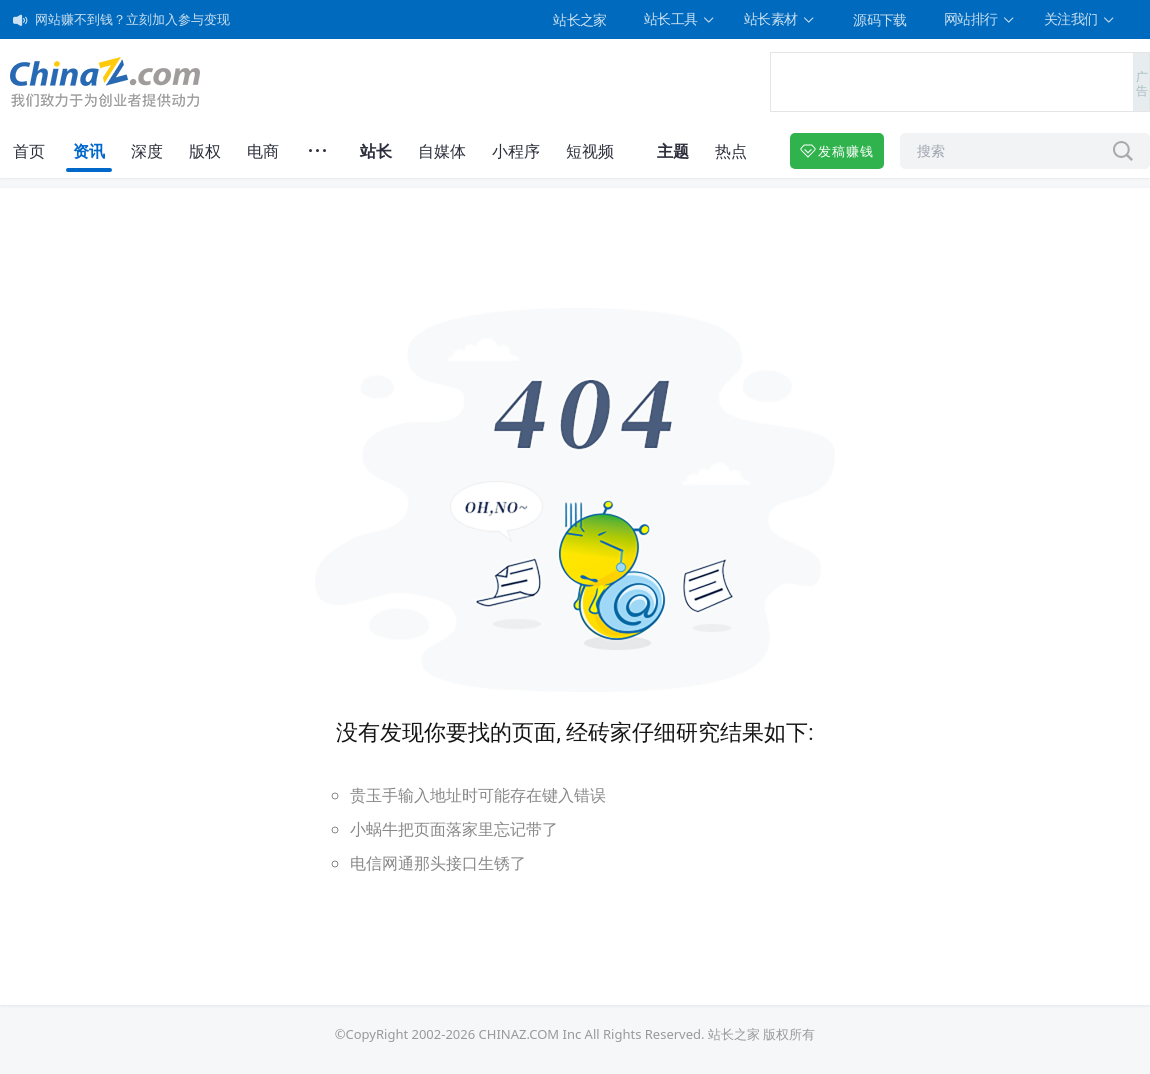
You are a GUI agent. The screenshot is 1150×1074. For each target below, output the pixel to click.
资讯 (89, 151)
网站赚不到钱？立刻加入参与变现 (132, 19)
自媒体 (442, 151)
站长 (376, 151)
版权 (205, 151)
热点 (731, 151)
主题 (673, 151)
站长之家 (580, 19)
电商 (263, 151)
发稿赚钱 (837, 151)
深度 (147, 151)
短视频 (590, 151)
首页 (29, 151)
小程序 (516, 151)
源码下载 (880, 19)
